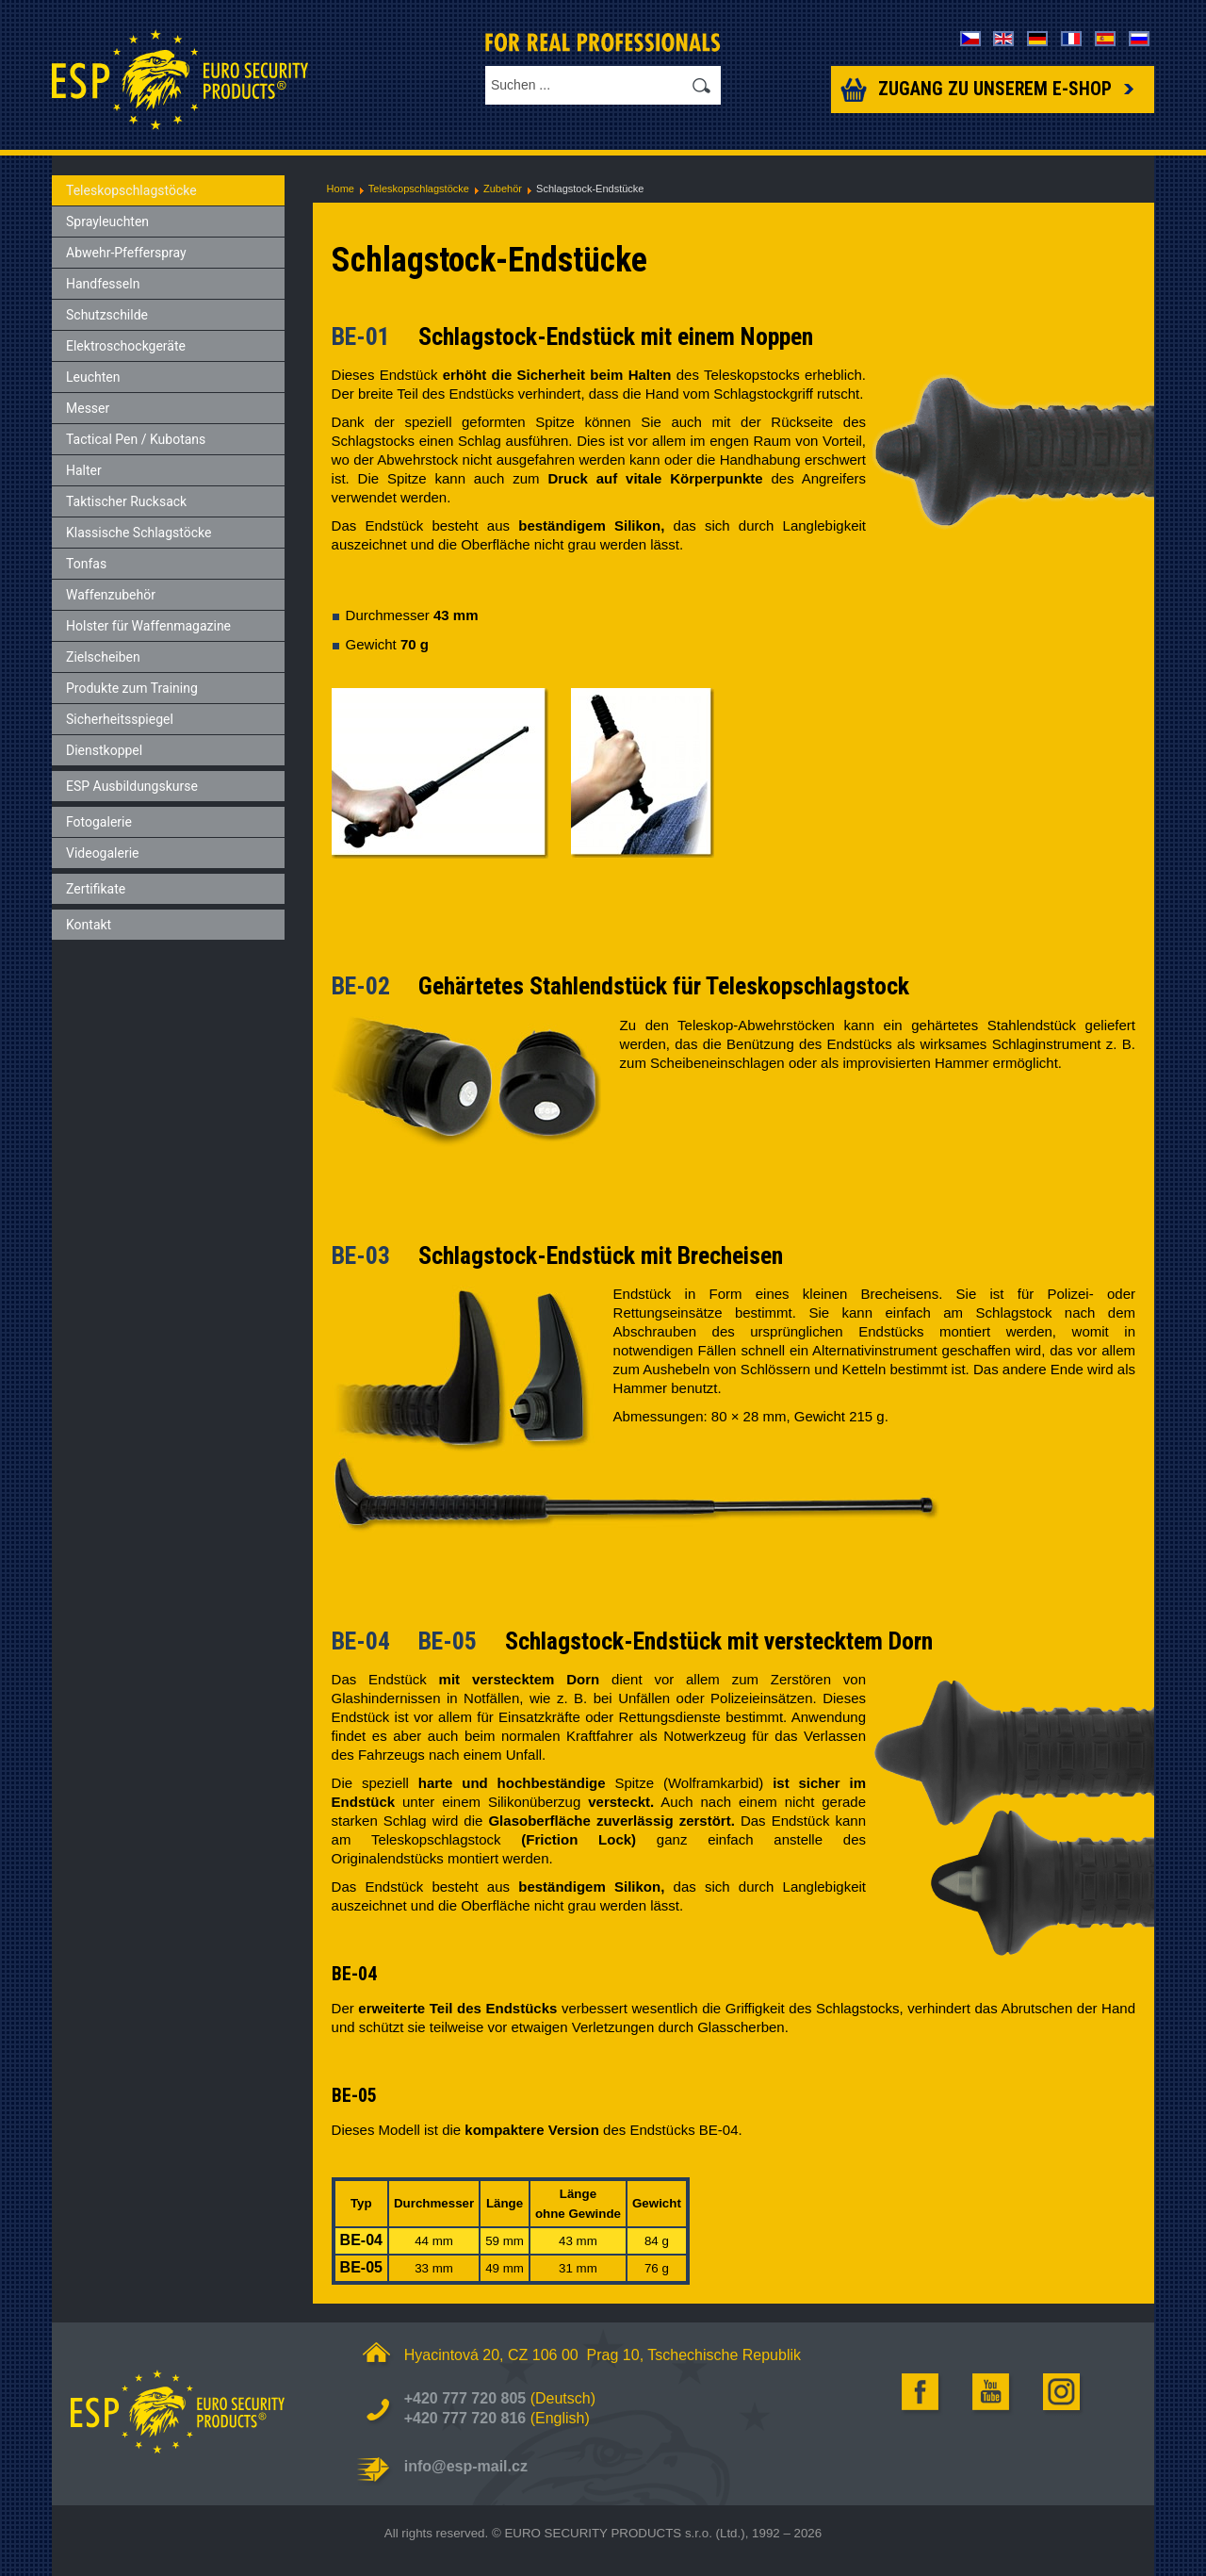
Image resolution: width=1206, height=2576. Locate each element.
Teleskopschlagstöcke (418, 188)
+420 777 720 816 (465, 2418)
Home (340, 188)
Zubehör (502, 188)
